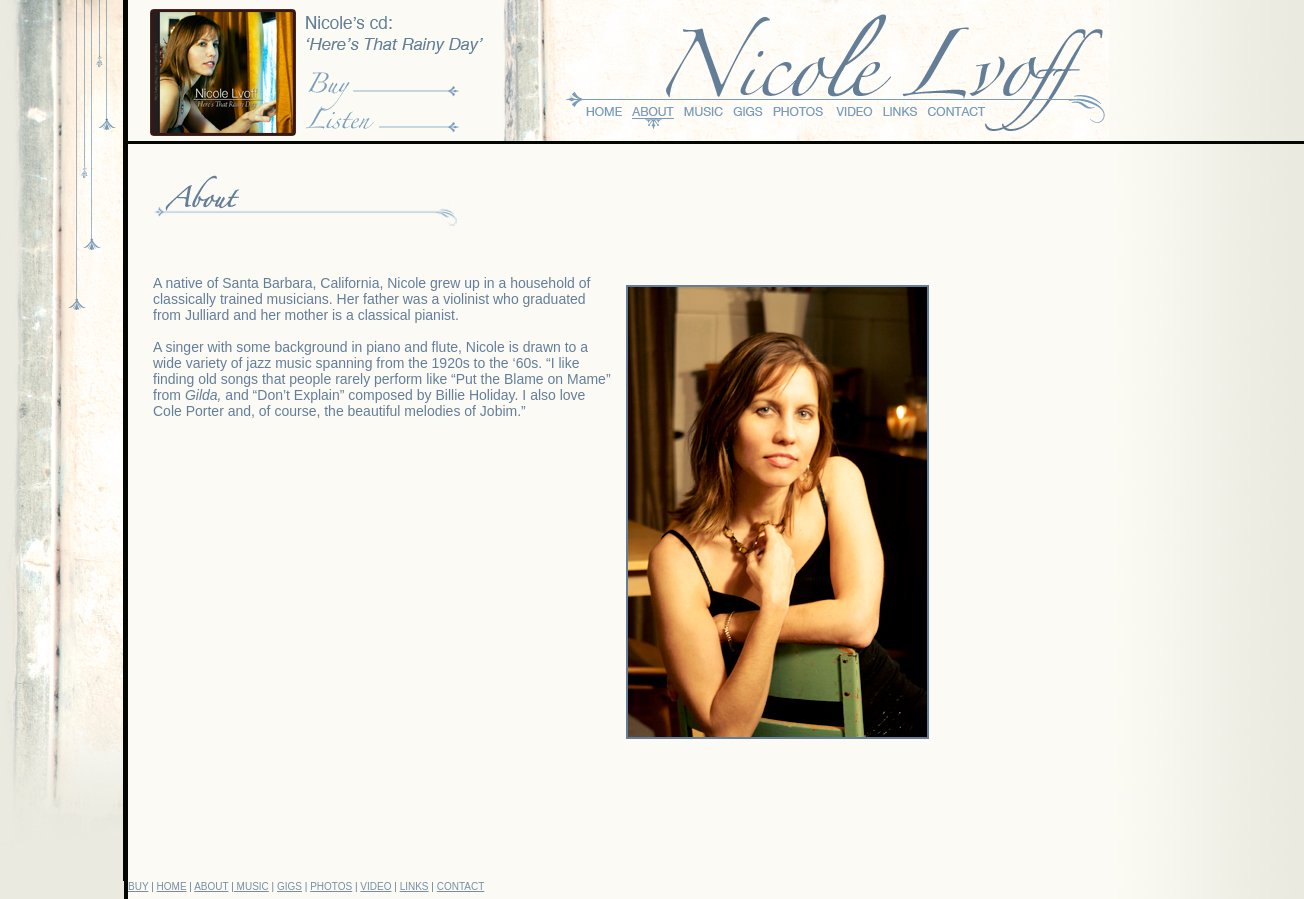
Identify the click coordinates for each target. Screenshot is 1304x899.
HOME (172, 886)
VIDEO (375, 886)
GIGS (289, 886)
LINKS (414, 886)
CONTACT (461, 886)
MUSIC (251, 886)
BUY (138, 886)
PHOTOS (331, 886)
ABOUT (211, 886)
